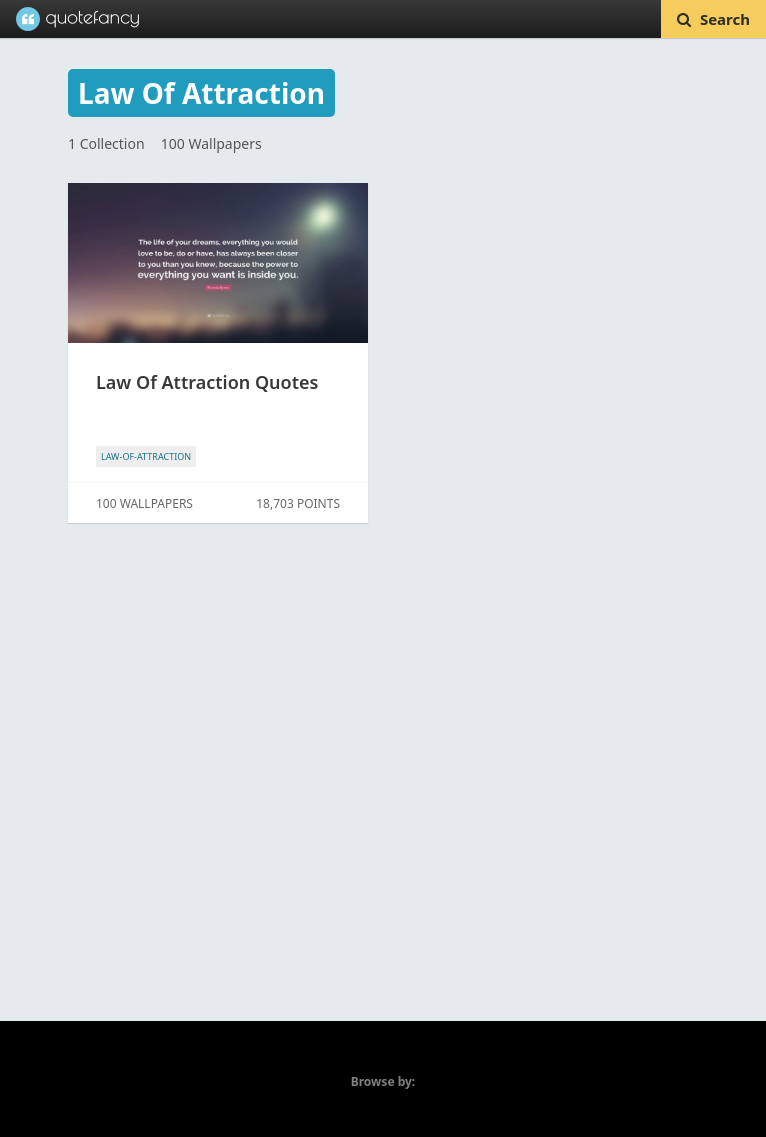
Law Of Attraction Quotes (207, 382)
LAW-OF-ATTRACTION (146, 456)
